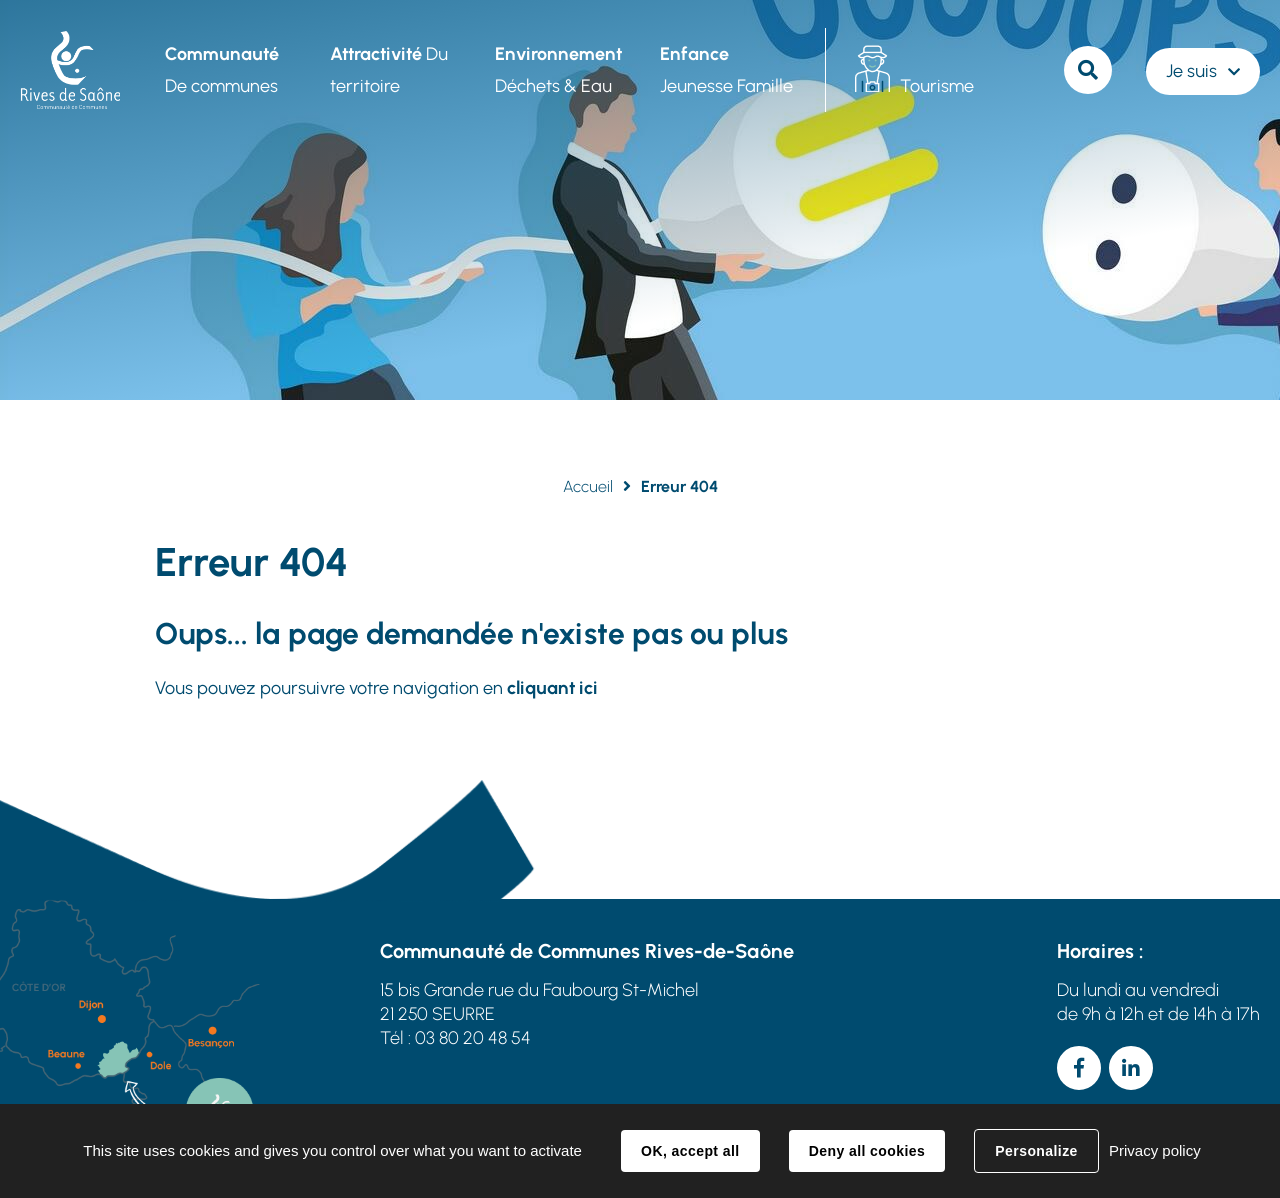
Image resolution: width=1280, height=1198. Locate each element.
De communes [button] (222, 70)
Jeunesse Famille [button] (726, 70)
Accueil (588, 486)
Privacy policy (1155, 1150)
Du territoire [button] (389, 70)
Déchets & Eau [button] (558, 70)
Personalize (1036, 1151)
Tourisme (937, 86)
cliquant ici (552, 688)
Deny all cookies (867, 1151)
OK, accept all (690, 1151)
